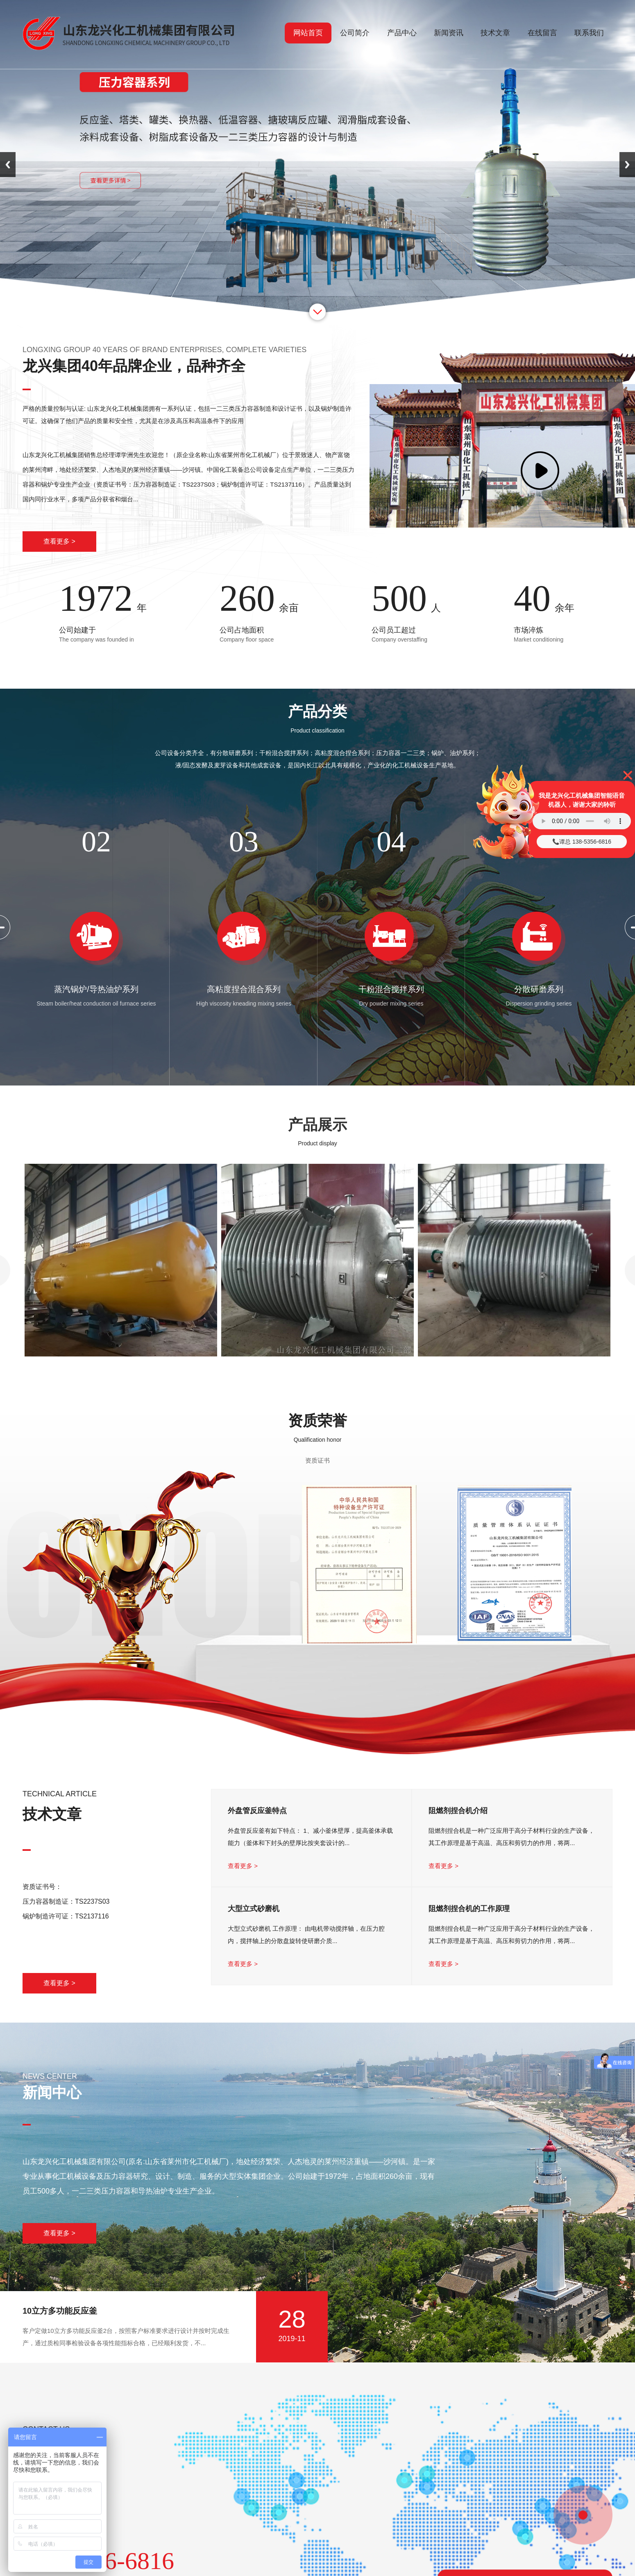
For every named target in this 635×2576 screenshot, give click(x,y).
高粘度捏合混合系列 (244, 989)
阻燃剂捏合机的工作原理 (469, 1909)
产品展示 (317, 1124)
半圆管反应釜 (317, 1369)
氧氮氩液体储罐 (121, 1369)
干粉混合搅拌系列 (391, 989)
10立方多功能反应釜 (60, 2310)
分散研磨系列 (538, 989)
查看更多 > (59, 541)
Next (627, 164)
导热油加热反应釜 (514, 1369)
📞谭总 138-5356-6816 (581, 841)
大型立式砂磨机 (253, 1909)
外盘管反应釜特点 (257, 1811)
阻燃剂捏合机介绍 (458, 1811)
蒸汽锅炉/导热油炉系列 (96, 989)
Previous (8, 164)
